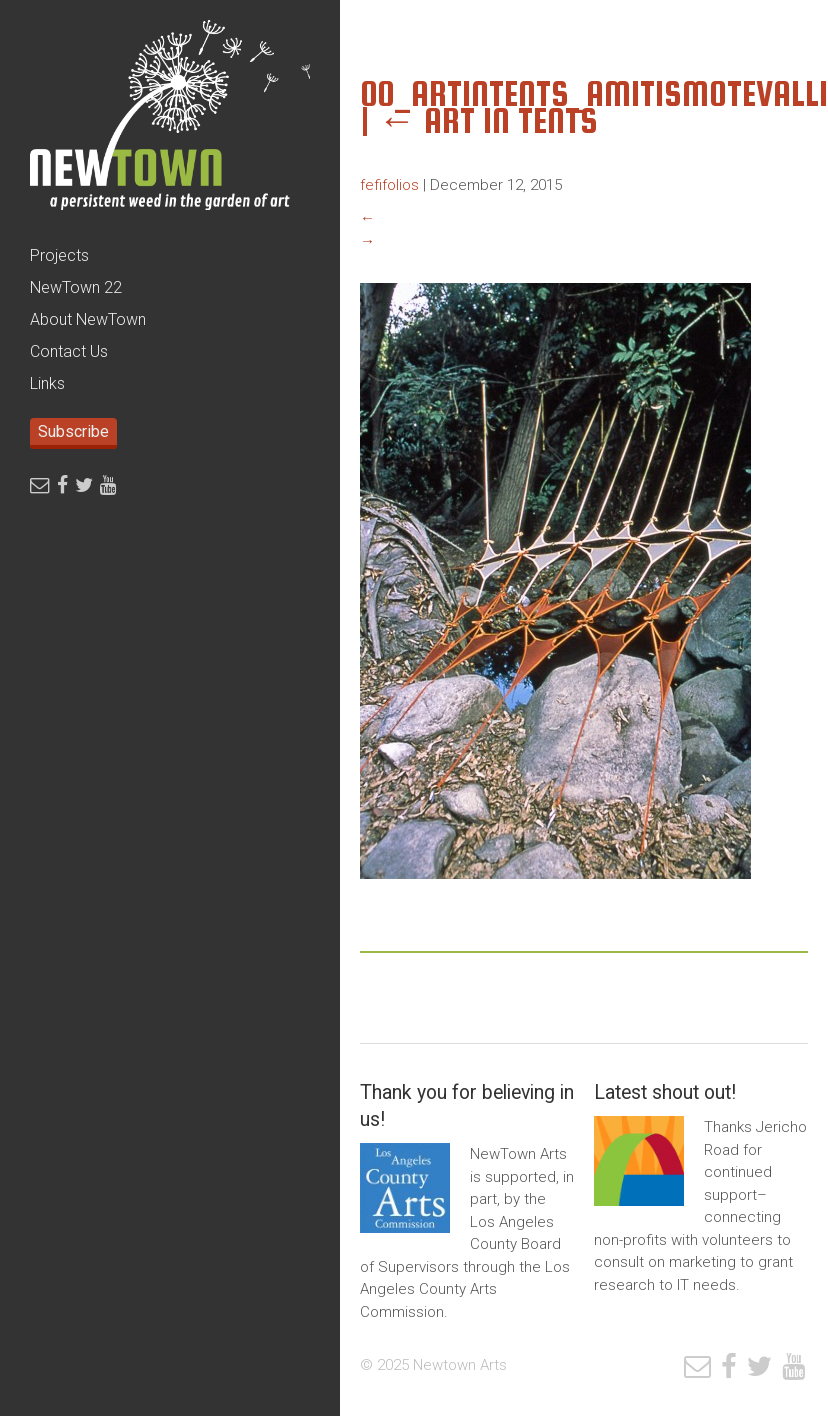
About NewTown (88, 319)
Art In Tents (488, 120)
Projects (59, 255)
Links (47, 383)
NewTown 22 (76, 287)
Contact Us (69, 351)
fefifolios (389, 185)
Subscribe (73, 431)
